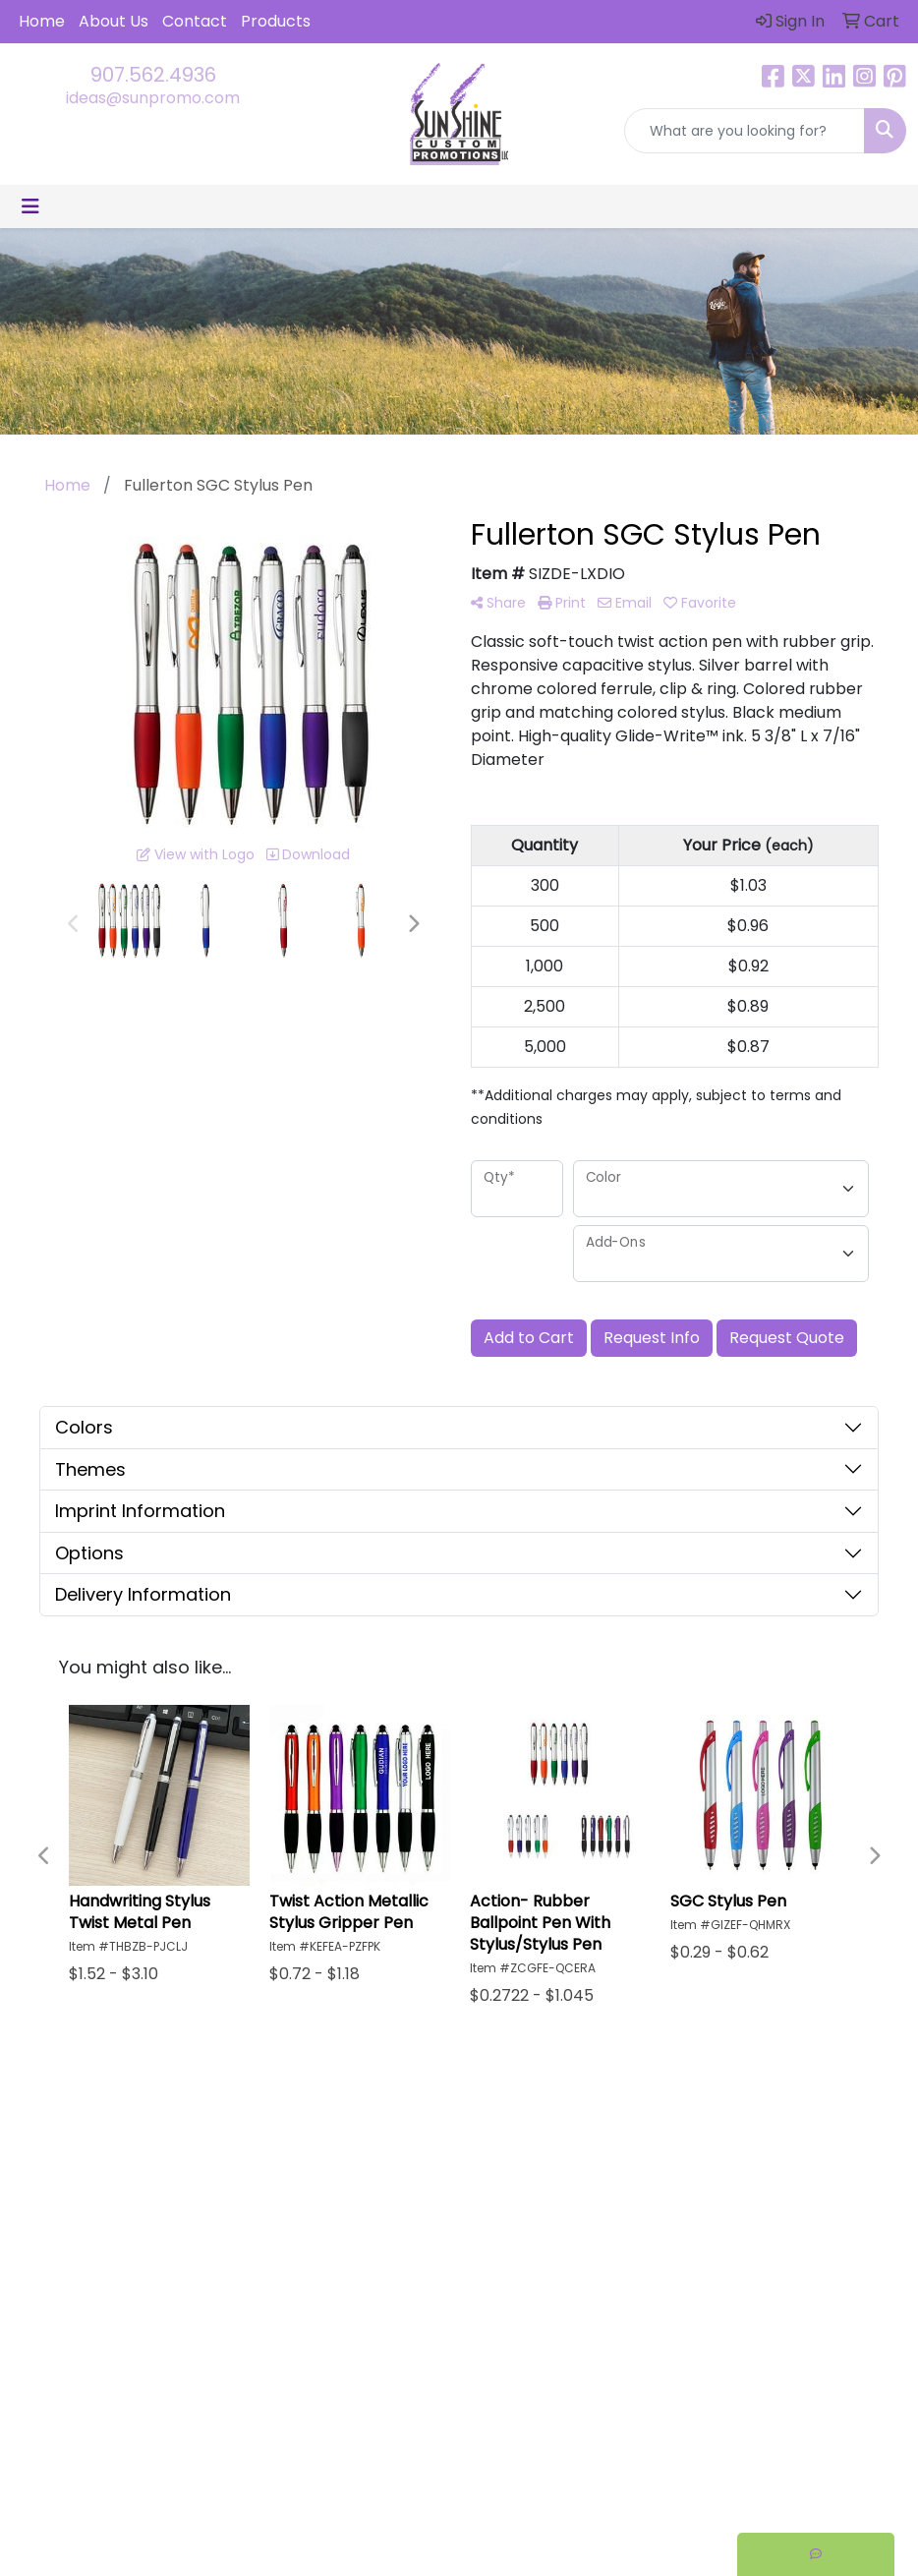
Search (613, 2155)
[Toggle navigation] (30, 206)
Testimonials (631, 2183)
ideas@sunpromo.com (153, 98)
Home (42, 21)
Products (276, 21)
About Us (113, 21)
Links (604, 2210)
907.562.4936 (153, 74)
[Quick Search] (744, 130)
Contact (194, 21)
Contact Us (514, 2210)
